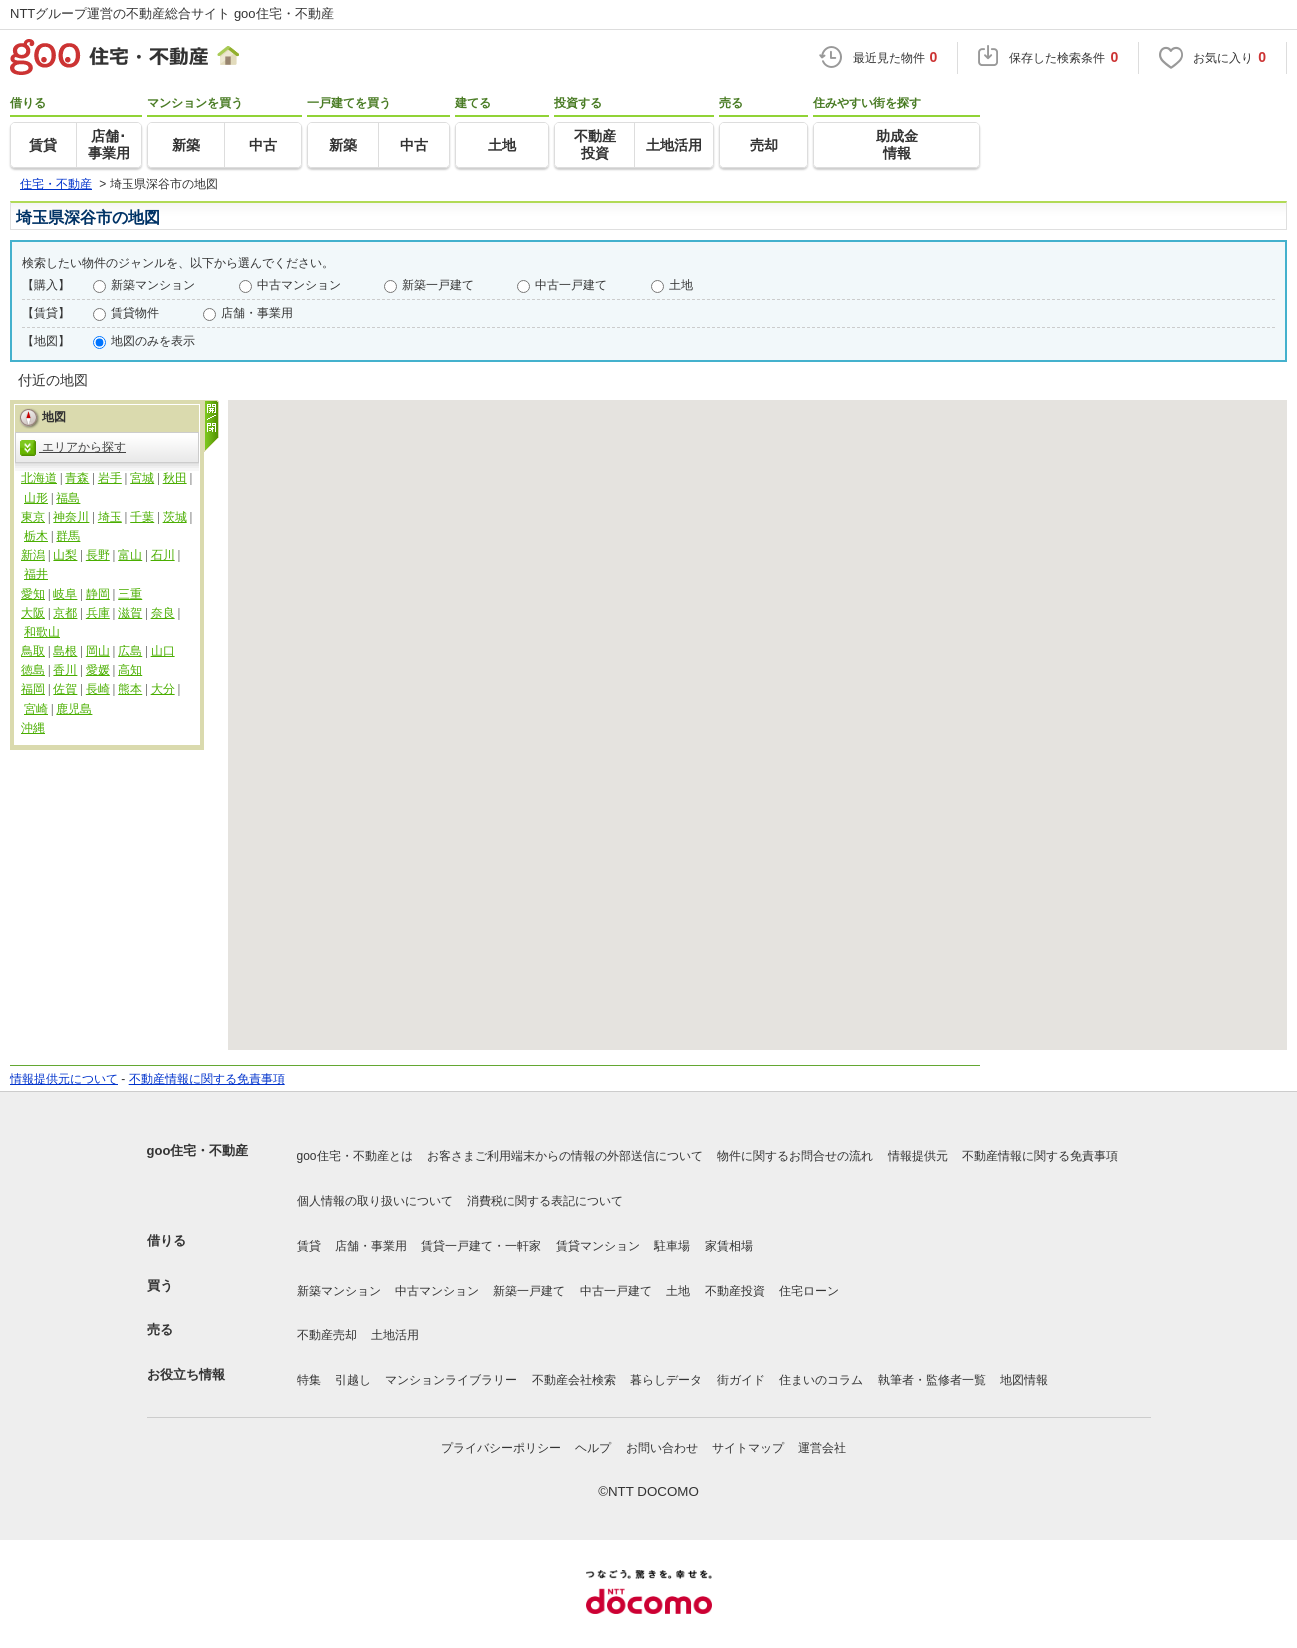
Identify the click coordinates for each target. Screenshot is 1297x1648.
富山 (130, 555)
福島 (68, 498)
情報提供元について (64, 1079)
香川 (65, 670)
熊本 (130, 689)
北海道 (39, 478)
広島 (130, 651)
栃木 (36, 536)
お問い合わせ (662, 1448)
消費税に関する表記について (545, 1201)
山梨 (65, 555)
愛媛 (98, 670)
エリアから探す (73, 448)
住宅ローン (809, 1291)
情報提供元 (918, 1156)
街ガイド (741, 1380)
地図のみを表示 (153, 341)
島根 (65, 651)
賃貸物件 (135, 313)
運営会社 (822, 1448)
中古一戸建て (571, 285)
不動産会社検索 (574, 1380)
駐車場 (672, 1246)
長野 (98, 555)
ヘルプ (593, 1448)
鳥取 (33, 651)
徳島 (33, 670)
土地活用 (395, 1335)
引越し (353, 1380)
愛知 (33, 594)
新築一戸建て (438, 285)
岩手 (110, 478)
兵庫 (98, 613)
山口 (163, 651)
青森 (77, 478)
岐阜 (65, 594)
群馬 (68, 536)
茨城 (175, 517)
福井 (36, 574)
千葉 (142, 517)
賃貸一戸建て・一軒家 (481, 1246)
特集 (309, 1380)
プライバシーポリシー (501, 1448)
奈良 (163, 613)
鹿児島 (74, 709)
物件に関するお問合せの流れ (795, 1156)
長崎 (98, 689)
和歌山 (42, 632)
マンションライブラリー (451, 1380)
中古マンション (299, 285)
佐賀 (65, 689)
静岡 (98, 594)
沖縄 (33, 728)
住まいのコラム (821, 1380)
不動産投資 (735, 1291)
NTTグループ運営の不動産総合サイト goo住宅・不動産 (172, 13)
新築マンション (153, 285)
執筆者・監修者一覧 (932, 1380)
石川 (163, 555)
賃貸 (309, 1246)
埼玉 (110, 517)
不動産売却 (327, 1335)
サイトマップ (748, 1448)
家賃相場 (729, 1246)
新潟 (33, 555)
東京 (33, 517)
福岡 (33, 689)
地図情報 (1024, 1380)
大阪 (33, 613)
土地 (681, 285)
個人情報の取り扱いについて (375, 1201)
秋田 (175, 478)
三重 (130, 594)
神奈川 (71, 517)
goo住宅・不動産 (198, 1150)
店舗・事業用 (257, 313)
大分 (163, 689)
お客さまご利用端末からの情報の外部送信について (565, 1156)
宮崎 (36, 709)
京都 (65, 613)
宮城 (142, 478)
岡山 (98, 651)
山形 (36, 498)
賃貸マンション (598, 1246)
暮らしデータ (666, 1380)
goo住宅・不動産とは (355, 1156)
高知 (130, 670)
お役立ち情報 (186, 1374)
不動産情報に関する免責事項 (207, 1079)
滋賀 (130, 613)
